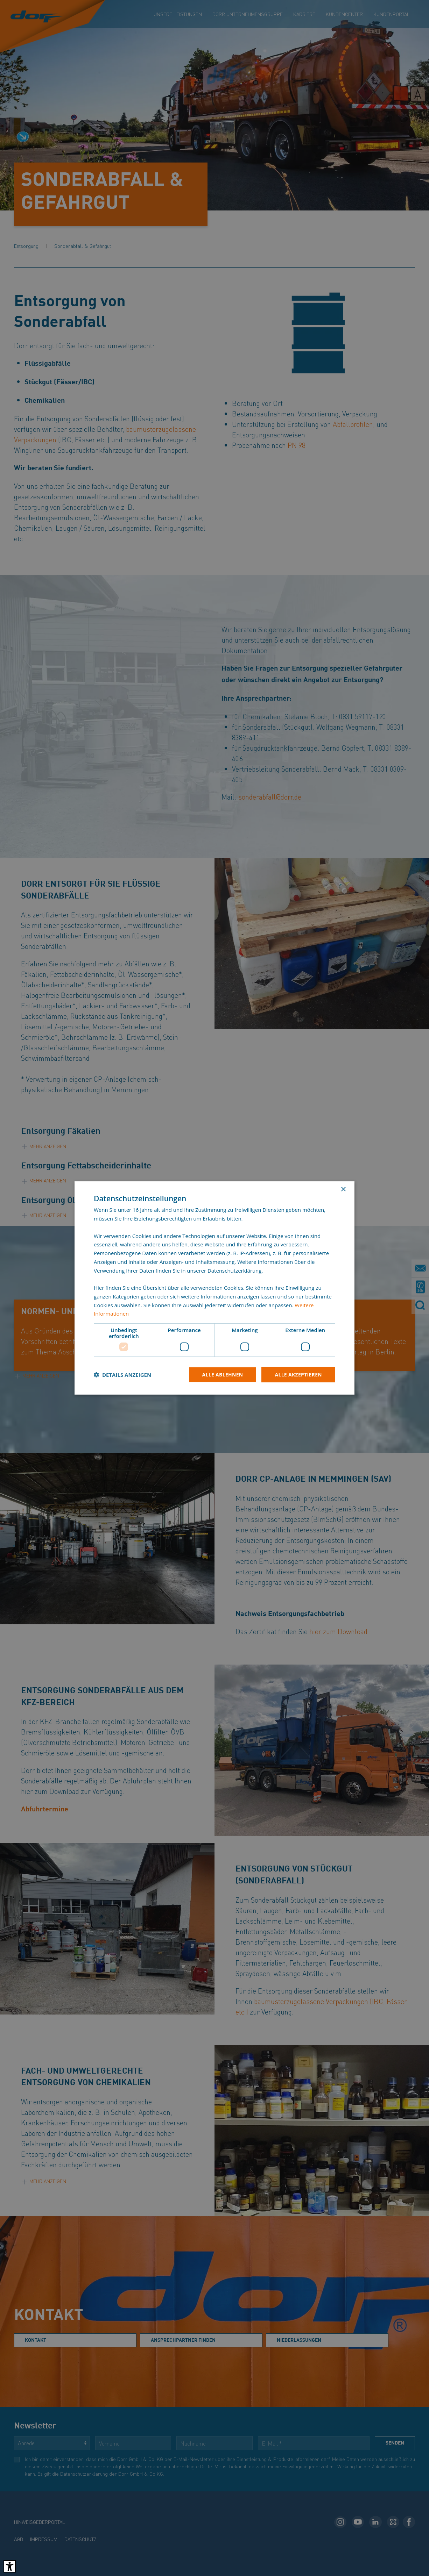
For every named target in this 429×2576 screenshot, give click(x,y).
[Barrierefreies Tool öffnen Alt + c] (9, 2566)
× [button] (343, 1189)
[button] (122, 1375)
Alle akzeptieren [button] (298, 1374)
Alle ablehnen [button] (221, 1374)
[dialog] (214, 1288)
